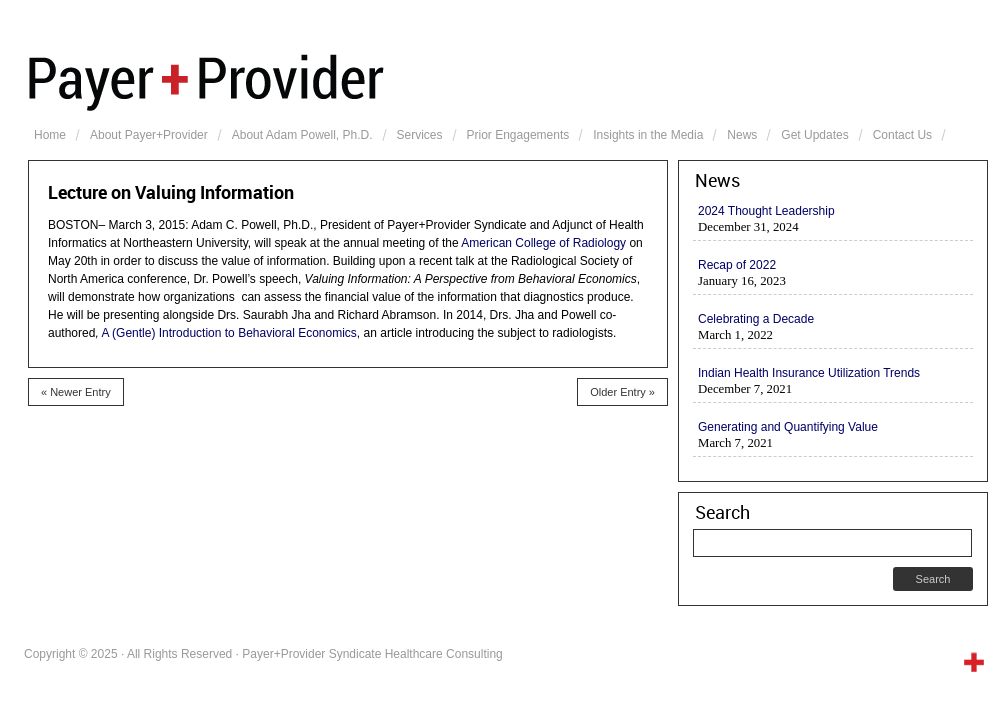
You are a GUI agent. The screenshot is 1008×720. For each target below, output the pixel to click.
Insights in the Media (648, 135)
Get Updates (814, 135)
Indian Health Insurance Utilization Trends (809, 373)
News (742, 135)
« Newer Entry (76, 392)
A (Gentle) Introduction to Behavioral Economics (228, 333)
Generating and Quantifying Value (788, 427)
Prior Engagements (518, 135)
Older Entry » (622, 392)
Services (420, 135)
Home (50, 135)
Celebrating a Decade (756, 319)
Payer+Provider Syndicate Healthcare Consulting (508, 80)
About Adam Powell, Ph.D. (302, 135)
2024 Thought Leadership (766, 211)
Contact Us (902, 135)
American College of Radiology (543, 243)
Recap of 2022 (737, 265)
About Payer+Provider (149, 135)
